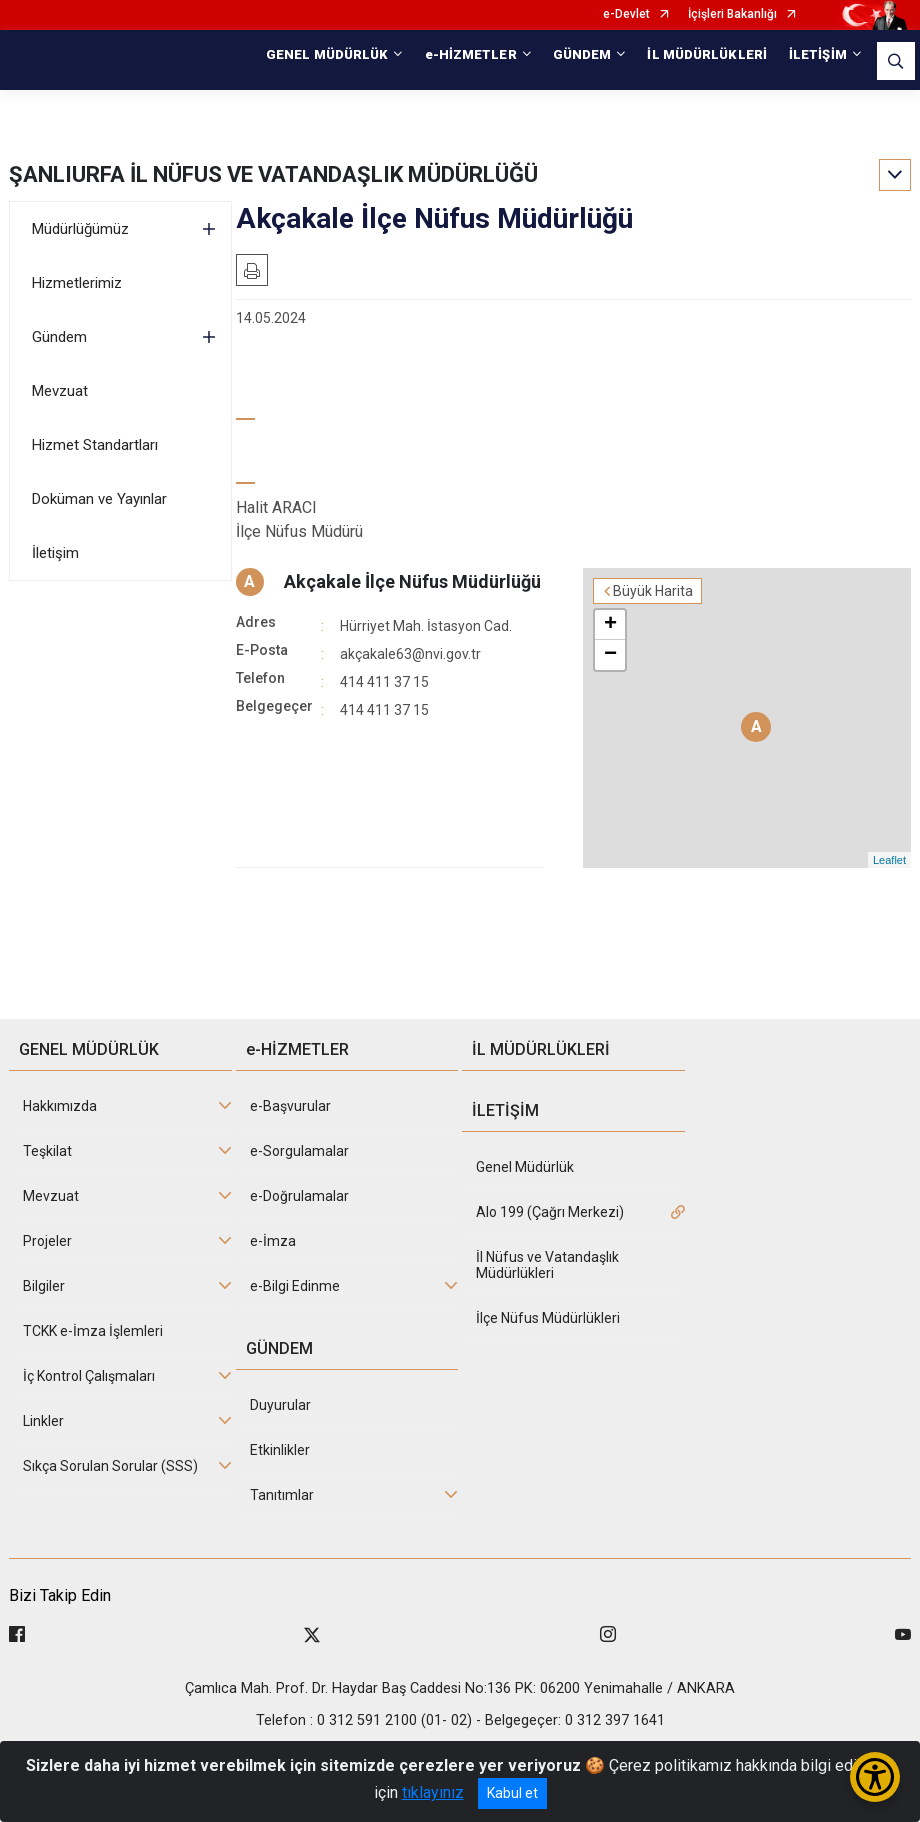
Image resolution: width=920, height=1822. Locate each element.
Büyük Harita (653, 591)
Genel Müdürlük (525, 1167)
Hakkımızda (60, 1106)
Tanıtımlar (282, 1495)
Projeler (47, 1241)
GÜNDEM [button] (582, 54)
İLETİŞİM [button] (818, 54)
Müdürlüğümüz (80, 229)
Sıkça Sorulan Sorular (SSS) (110, 1466)
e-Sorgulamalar (299, 1151)
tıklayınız (433, 1792)
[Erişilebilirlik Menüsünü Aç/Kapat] (875, 1777)
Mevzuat (60, 391)
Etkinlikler (280, 1450)
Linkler (43, 1421)
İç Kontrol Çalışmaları (89, 1376)
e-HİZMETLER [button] (471, 54)
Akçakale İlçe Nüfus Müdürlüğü (412, 581)
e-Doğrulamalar (299, 1196)
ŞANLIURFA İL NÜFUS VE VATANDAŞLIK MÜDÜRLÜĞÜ (273, 174)
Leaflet (889, 860)
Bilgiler (44, 1286)
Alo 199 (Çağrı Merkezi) (550, 1212)
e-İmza (273, 1241)
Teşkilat (47, 1151)
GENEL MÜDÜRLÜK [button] (327, 54)
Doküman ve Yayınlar (99, 499)
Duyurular (280, 1405)
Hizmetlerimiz (77, 283)
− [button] (610, 655)
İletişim (55, 553)
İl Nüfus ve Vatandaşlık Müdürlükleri (547, 1265)
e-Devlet (626, 14)
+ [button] (610, 625)
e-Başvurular (290, 1106)
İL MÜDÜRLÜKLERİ (707, 54)
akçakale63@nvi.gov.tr (410, 654)
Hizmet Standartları (95, 445)
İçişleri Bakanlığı (732, 14)
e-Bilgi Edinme (295, 1286)
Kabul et (512, 1793)
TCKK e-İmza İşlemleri (93, 1331)
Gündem (59, 337)
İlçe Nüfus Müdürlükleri (548, 1318)
